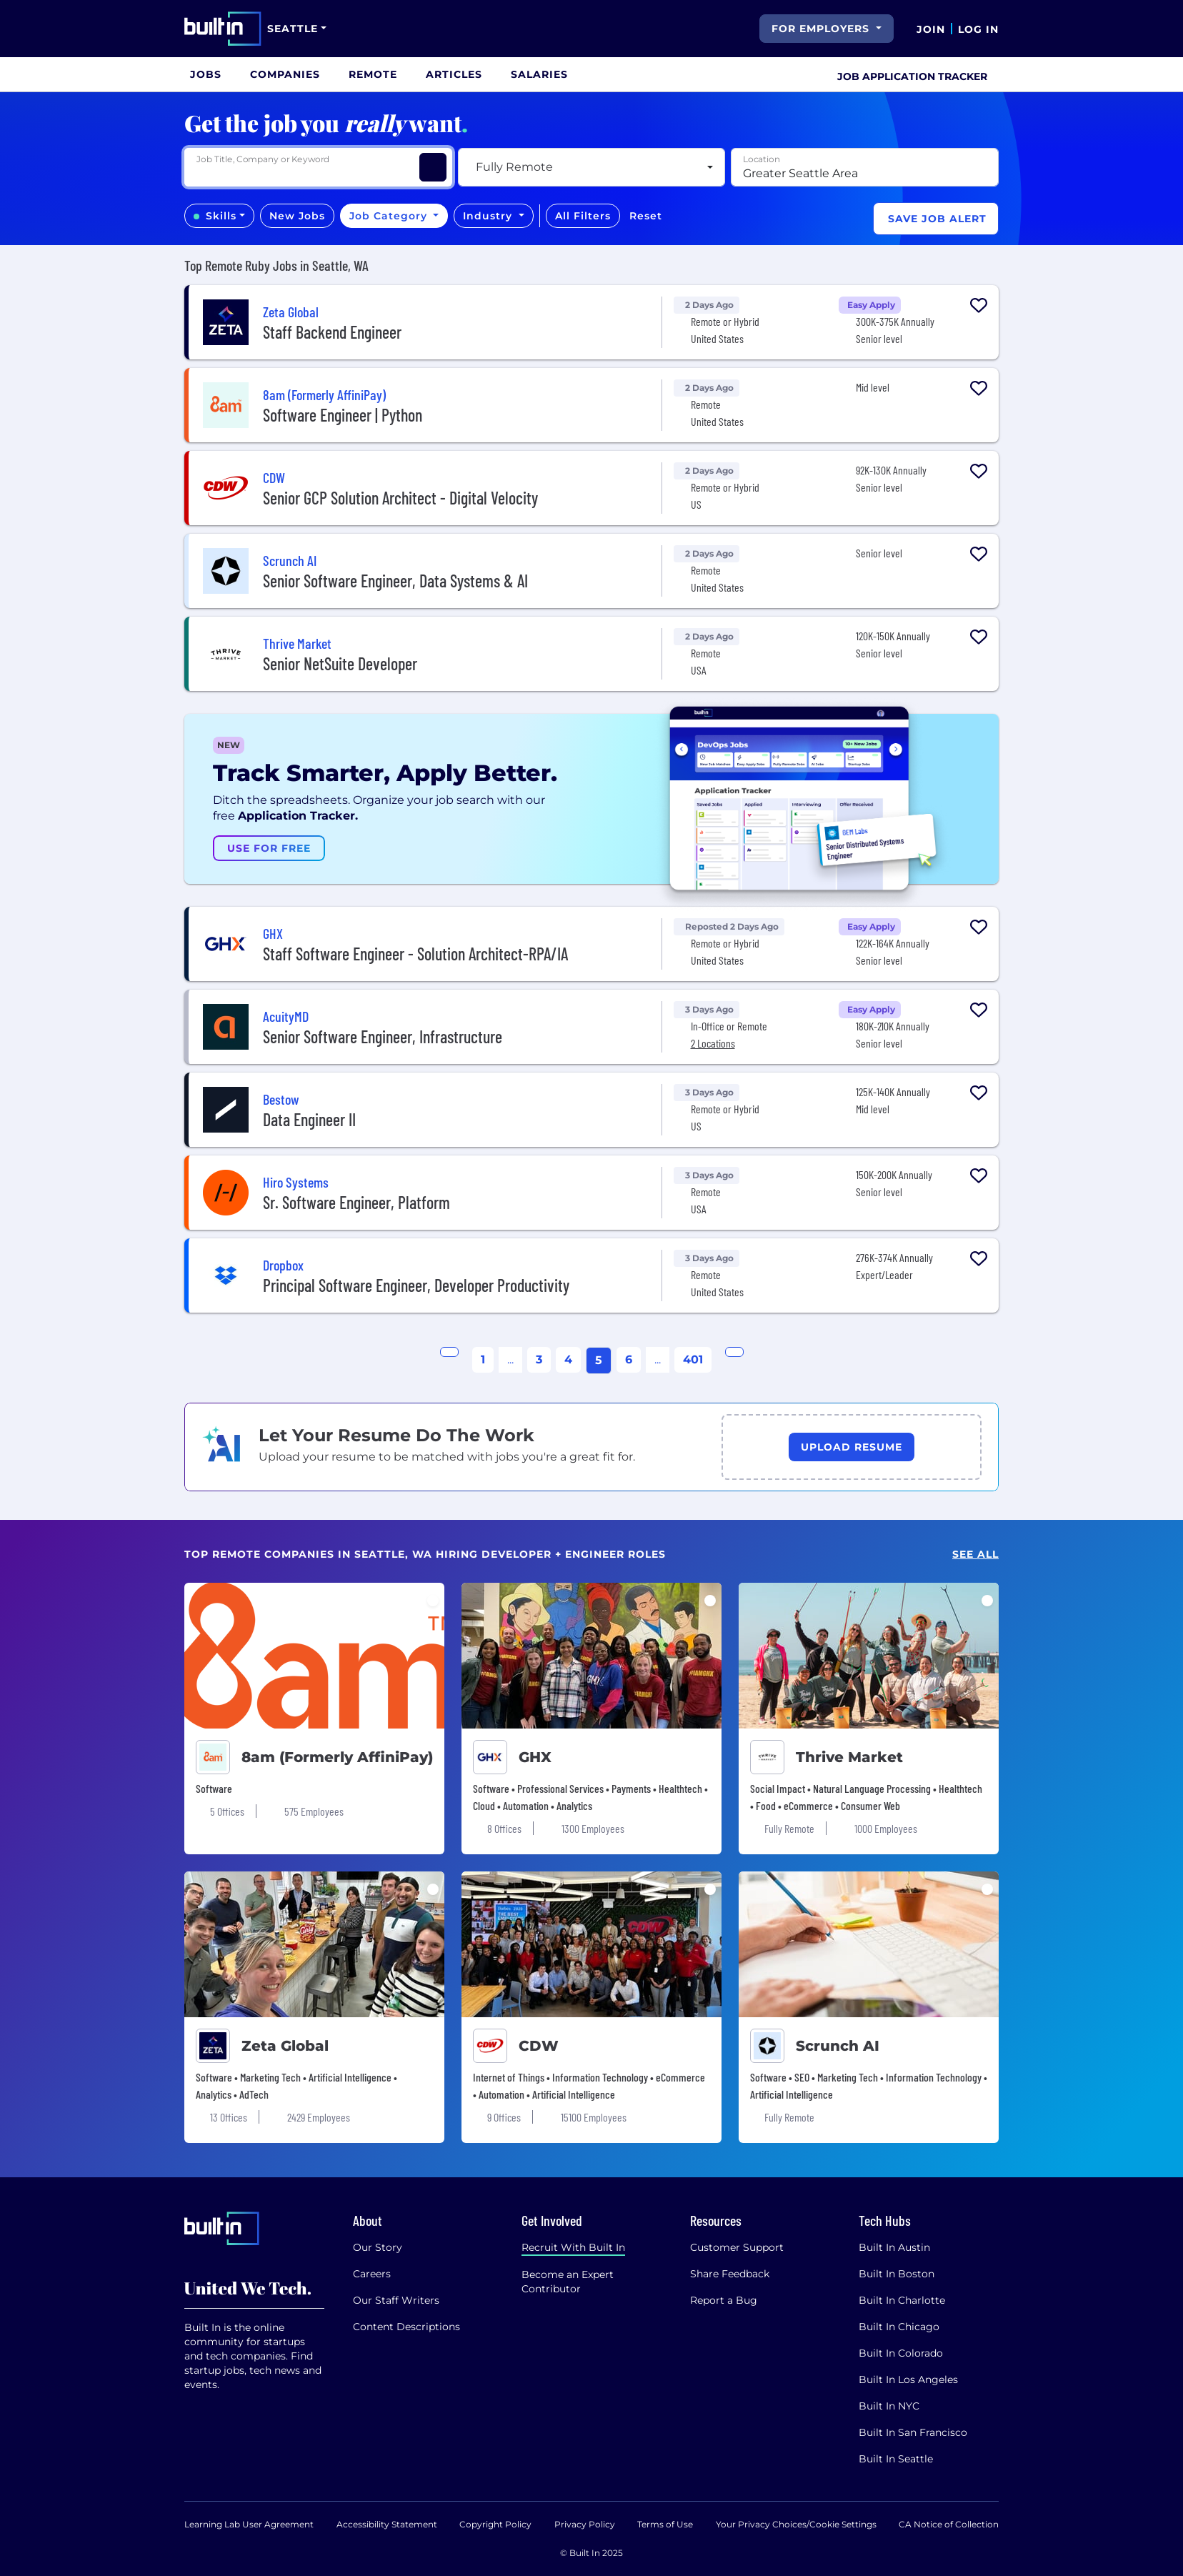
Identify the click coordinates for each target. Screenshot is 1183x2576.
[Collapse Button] (978, 336)
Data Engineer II (309, 1119)
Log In (978, 29)
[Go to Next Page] (734, 1352)
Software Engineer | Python (342, 414)
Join (931, 29)
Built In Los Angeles (908, 2379)
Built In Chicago (899, 2326)
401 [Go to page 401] (693, 1359)
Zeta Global (285, 2045)
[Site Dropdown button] (296, 28)
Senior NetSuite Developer (340, 663)
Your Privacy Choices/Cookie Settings (796, 2524)
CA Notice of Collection (949, 2524)
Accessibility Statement (386, 2524)
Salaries (539, 74)
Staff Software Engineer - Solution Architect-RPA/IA (415, 953)
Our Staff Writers (396, 2300)
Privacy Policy (584, 2524)
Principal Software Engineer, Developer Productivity (416, 1285)
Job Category (390, 215)
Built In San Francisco (913, 2432)
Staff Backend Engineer (332, 332)
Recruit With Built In (573, 2247)
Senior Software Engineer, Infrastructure (382, 1036)
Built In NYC (889, 2406)
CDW (539, 2045)
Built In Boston (896, 2273)
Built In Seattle (896, 2458)
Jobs (205, 74)
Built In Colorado (901, 2353)
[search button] (747, 28)
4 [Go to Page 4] (568, 1359)
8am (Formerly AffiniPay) (337, 1757)
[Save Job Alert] (936, 218)
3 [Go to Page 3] (539, 1359)
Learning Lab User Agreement (249, 2524)
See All (975, 1554)
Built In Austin (894, 2247)
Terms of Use (665, 2524)
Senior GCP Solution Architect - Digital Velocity (400, 497)
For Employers (822, 28)
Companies (285, 74)
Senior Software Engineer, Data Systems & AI (395, 580)
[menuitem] (205, 74)
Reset (645, 215)
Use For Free (269, 848)
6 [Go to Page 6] (628, 1359)
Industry (489, 215)
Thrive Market (849, 1757)
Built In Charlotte (902, 2300)
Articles (454, 74)
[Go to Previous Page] (449, 1352)
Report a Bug (723, 2300)
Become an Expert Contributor (567, 2281)
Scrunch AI (837, 2045)
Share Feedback (729, 2273)
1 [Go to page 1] (483, 1359)
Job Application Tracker (912, 76)
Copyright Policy (495, 2524)
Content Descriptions (406, 2326)
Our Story (377, 2247)
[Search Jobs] (432, 167)
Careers (372, 2273)
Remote (373, 74)
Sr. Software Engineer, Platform (356, 1202)
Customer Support (737, 2247)
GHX (535, 1757)
